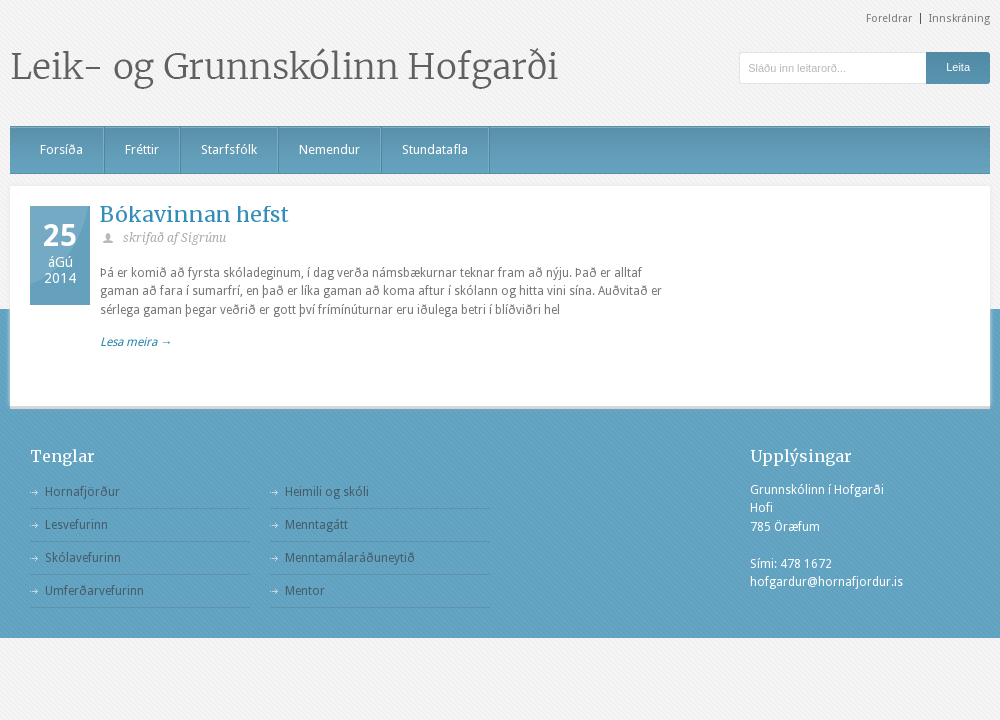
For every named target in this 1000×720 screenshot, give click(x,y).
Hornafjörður (82, 492)
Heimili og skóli (327, 492)
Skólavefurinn (83, 558)
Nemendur (329, 149)
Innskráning (959, 18)
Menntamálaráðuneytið (350, 558)
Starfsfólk (229, 149)
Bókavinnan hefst (194, 214)
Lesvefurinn (76, 525)
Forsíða (61, 149)
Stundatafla (435, 149)
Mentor (305, 591)
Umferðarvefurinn (94, 591)
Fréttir (142, 149)
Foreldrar (889, 18)
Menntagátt (316, 525)
